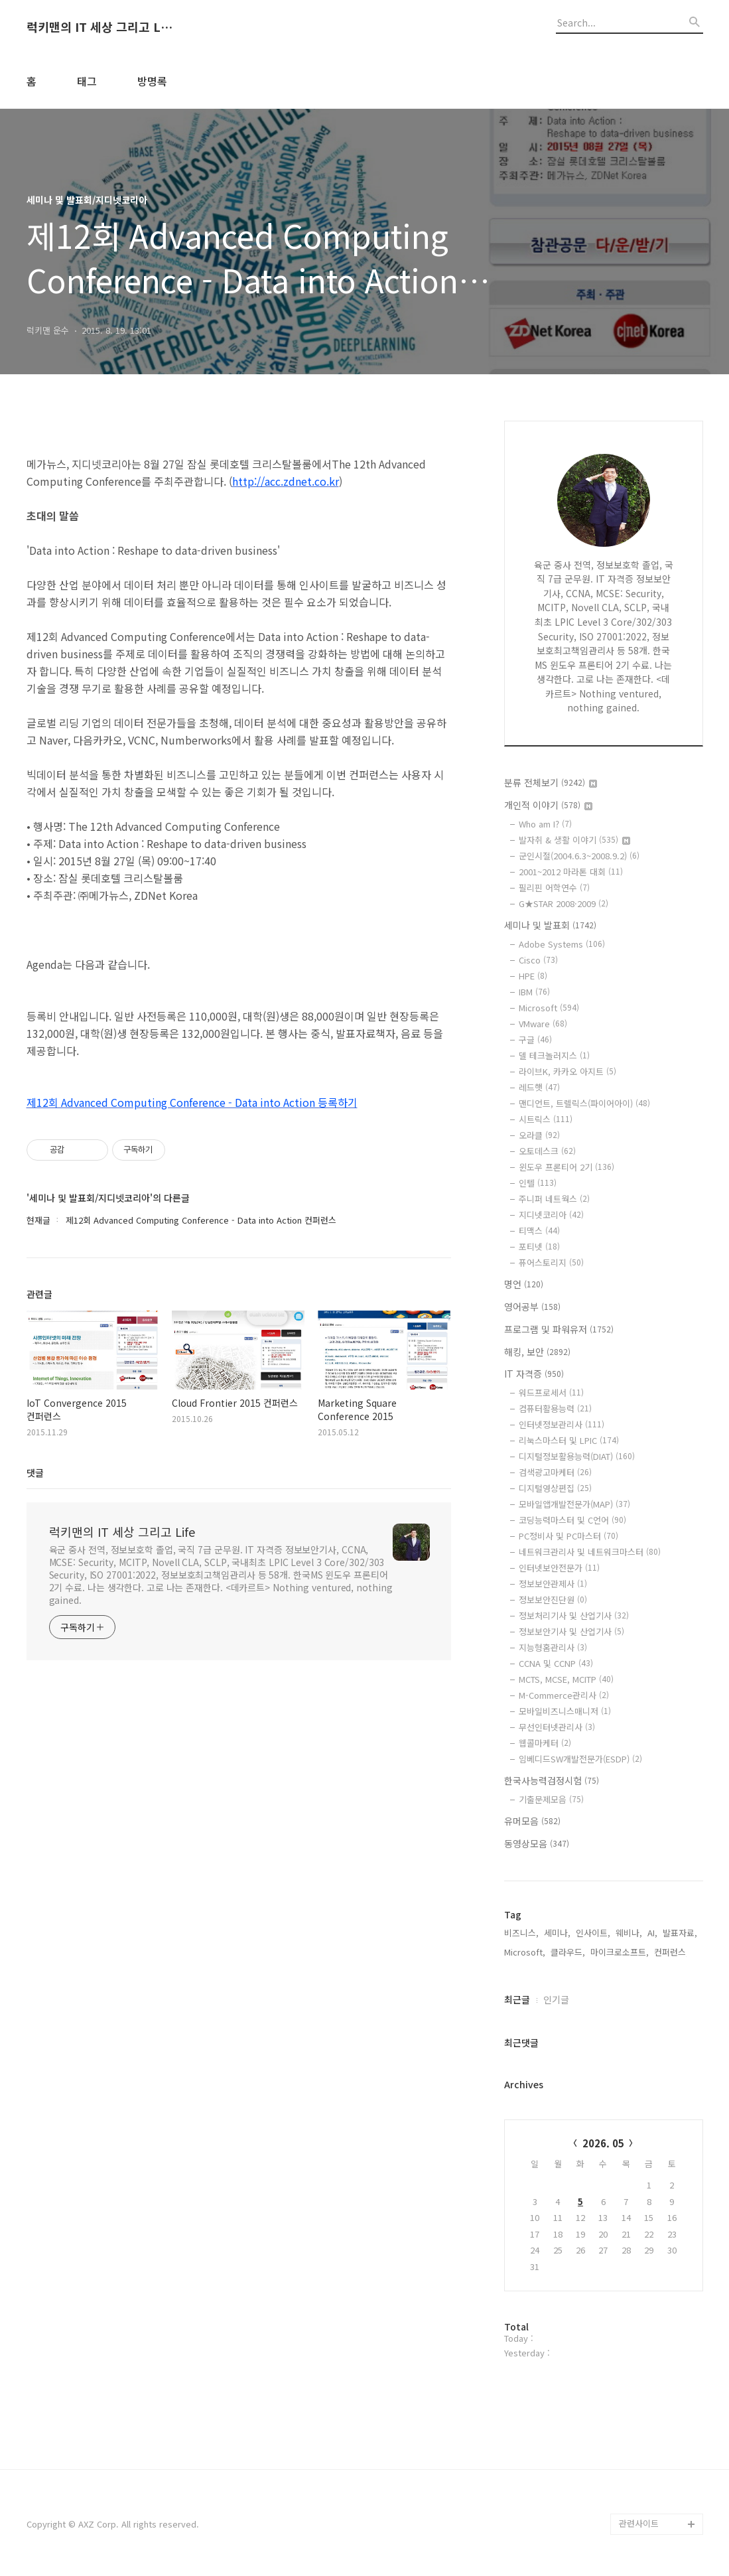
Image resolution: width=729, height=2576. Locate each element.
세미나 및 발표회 (550, 925)
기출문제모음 (551, 1799)
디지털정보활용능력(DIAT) (577, 1456)
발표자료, (680, 1932)
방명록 (152, 81)
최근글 (517, 1999)
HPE (533, 975)
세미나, (557, 1932)
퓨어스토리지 (551, 1262)
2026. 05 (603, 2143)
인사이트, (593, 1932)
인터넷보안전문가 (559, 1567)
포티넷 (539, 1246)
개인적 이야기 (548, 805)
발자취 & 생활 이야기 (574, 839)
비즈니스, (521, 1932)
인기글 (556, 1999)
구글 (535, 1039)
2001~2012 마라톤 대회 (571, 871)
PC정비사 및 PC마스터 (568, 1536)
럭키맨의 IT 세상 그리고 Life (99, 27)
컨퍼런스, (671, 1952)
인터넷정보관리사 (561, 1424)
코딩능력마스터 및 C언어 (572, 1520)
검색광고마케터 (555, 1472)
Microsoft (549, 1007)
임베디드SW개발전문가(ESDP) (580, 1759)
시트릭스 (545, 1119)
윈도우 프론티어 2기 (566, 1167)
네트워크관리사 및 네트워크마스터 (590, 1551)
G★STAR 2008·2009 (563, 903)
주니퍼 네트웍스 (554, 1198)
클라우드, (568, 1952)
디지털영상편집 (555, 1488)
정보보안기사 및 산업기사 (571, 1631)
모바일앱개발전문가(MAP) (574, 1504)
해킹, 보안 (537, 1351)
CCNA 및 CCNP (556, 1663)
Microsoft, (524, 1952)
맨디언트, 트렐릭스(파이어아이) (584, 1103)
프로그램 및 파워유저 (559, 1329)
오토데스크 (547, 1151)
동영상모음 (536, 1843)
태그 (87, 81)
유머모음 (532, 1820)
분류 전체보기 (550, 782)
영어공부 (532, 1306)
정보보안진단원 (553, 1599)
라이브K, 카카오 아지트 (567, 1071)
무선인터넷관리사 (557, 1727)
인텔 (538, 1183)
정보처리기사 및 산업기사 (574, 1615)
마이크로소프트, (619, 1952)
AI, (652, 1932)
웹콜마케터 (545, 1743)
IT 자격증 (534, 1373)
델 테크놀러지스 (554, 1055)
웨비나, (629, 1932)
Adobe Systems (562, 944)
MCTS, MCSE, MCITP (566, 1679)
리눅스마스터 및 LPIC (569, 1440)
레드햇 (539, 1087)
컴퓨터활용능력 (555, 1408)
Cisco (538, 960)
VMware (543, 1023)
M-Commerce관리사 (564, 1695)
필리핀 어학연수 (554, 887)
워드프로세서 (551, 1392)
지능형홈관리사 (553, 1647)
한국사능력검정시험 (551, 1780)
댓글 (35, 1472)
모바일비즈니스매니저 (565, 1711)
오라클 (539, 1135)
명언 (523, 1284)
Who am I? (545, 824)
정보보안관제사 (553, 1583)
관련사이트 (639, 2523)
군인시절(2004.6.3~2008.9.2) (579, 855)
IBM (534, 991)
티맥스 (539, 1230)
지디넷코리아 (551, 1214)
